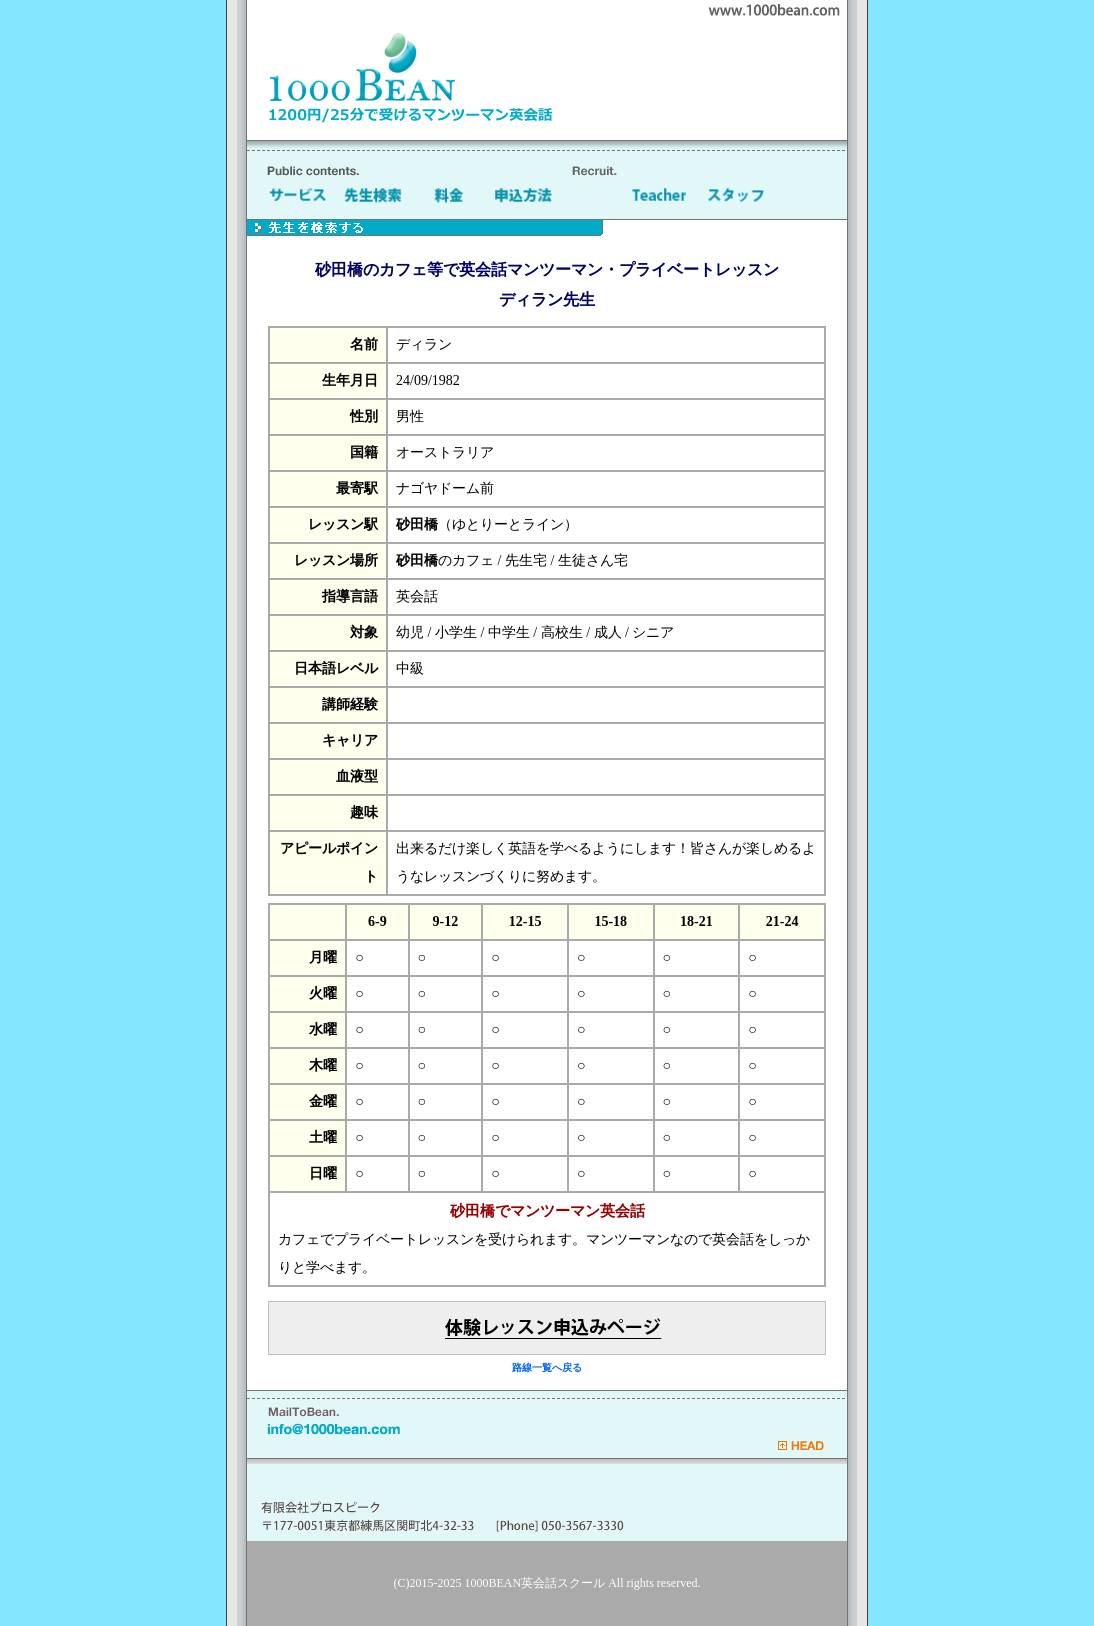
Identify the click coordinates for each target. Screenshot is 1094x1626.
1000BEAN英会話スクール (535, 1583)
